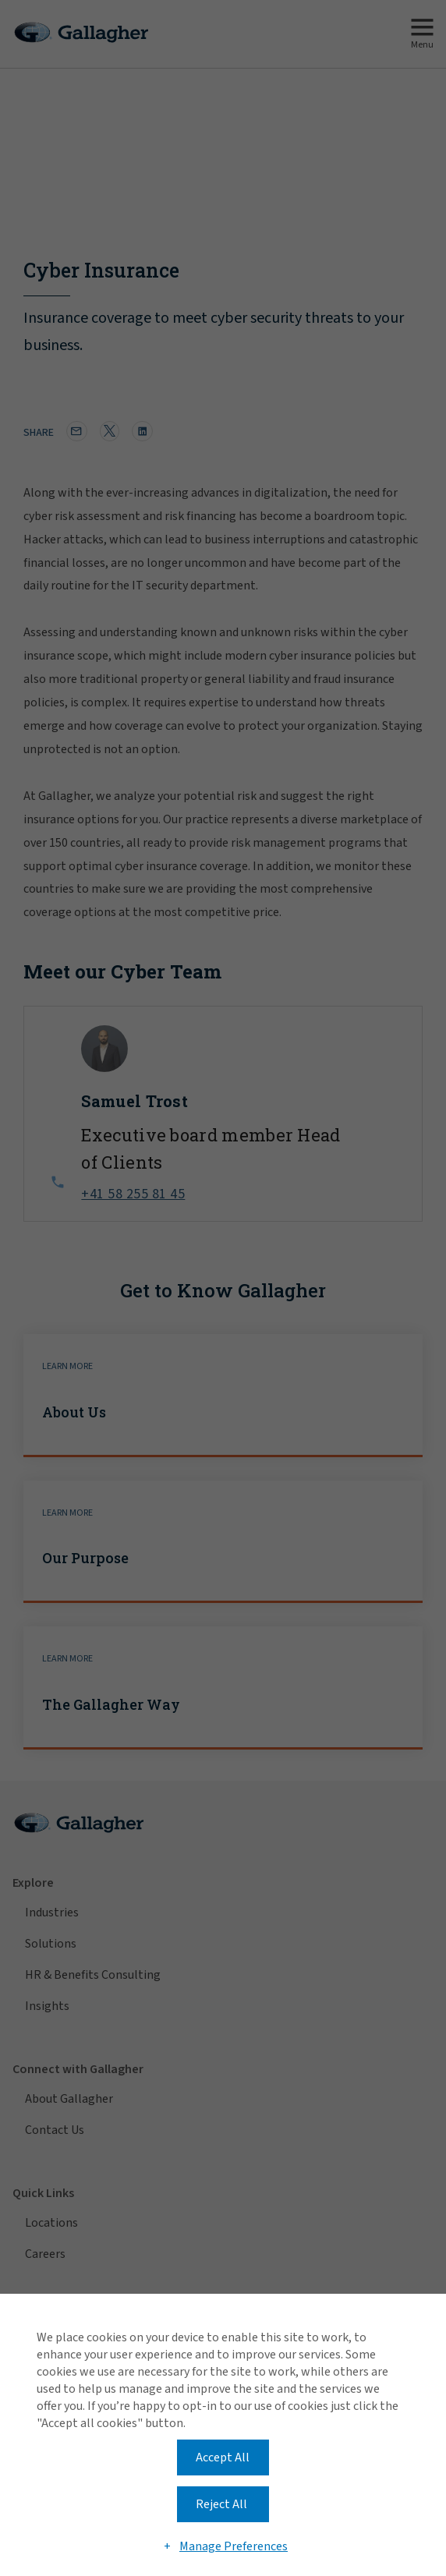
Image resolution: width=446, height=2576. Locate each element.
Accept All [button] (223, 2457)
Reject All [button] (221, 2504)
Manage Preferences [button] (233, 2546)
